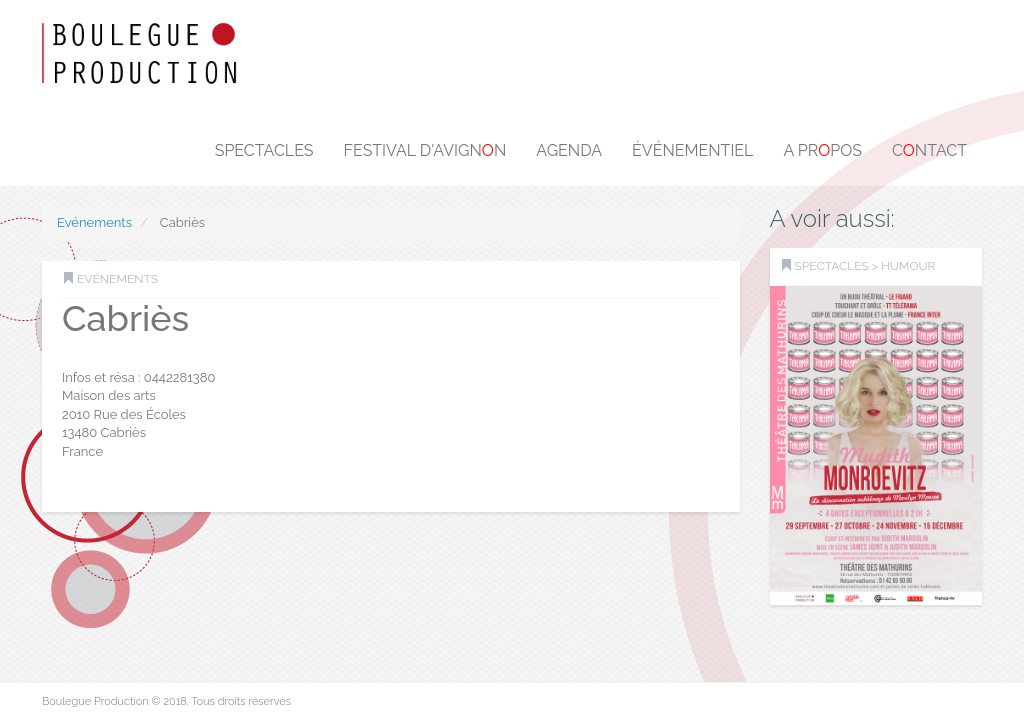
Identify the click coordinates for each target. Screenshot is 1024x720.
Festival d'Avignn (425, 150)
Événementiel (692, 150)
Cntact (929, 150)
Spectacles (264, 150)
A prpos (822, 150)
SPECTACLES (832, 266)
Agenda (569, 150)
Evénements (94, 222)
